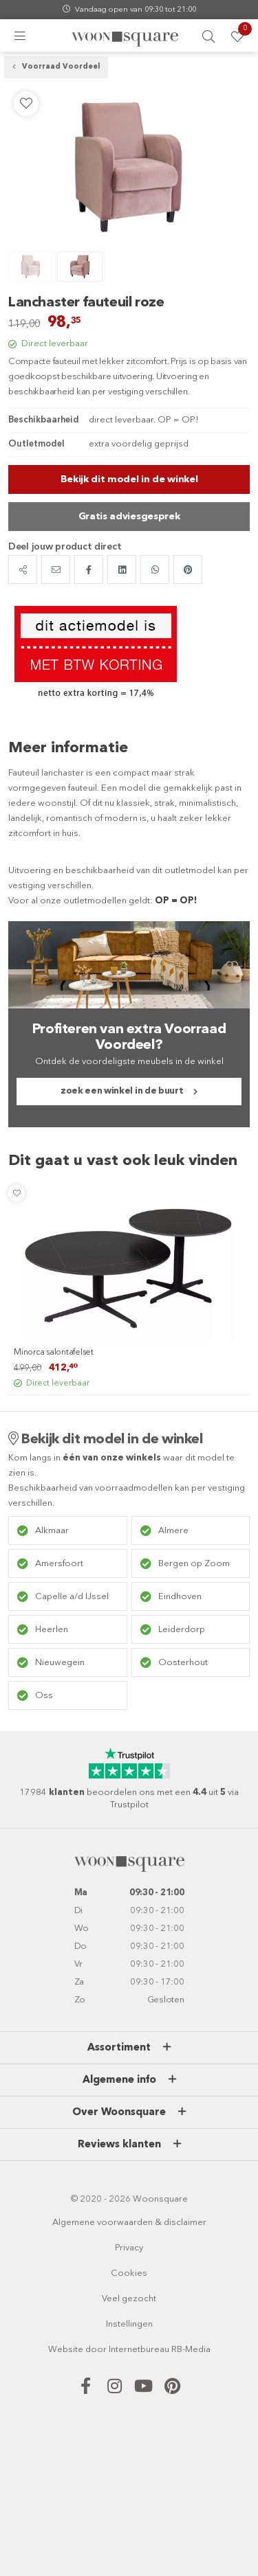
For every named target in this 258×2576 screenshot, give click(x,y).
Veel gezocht (129, 2298)
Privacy (129, 2248)
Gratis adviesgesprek (129, 516)
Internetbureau (139, 2349)
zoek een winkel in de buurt (122, 1091)
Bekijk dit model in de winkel (129, 479)
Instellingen (129, 2324)
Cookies (129, 2273)
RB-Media (191, 2349)
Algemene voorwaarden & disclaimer (129, 2222)
